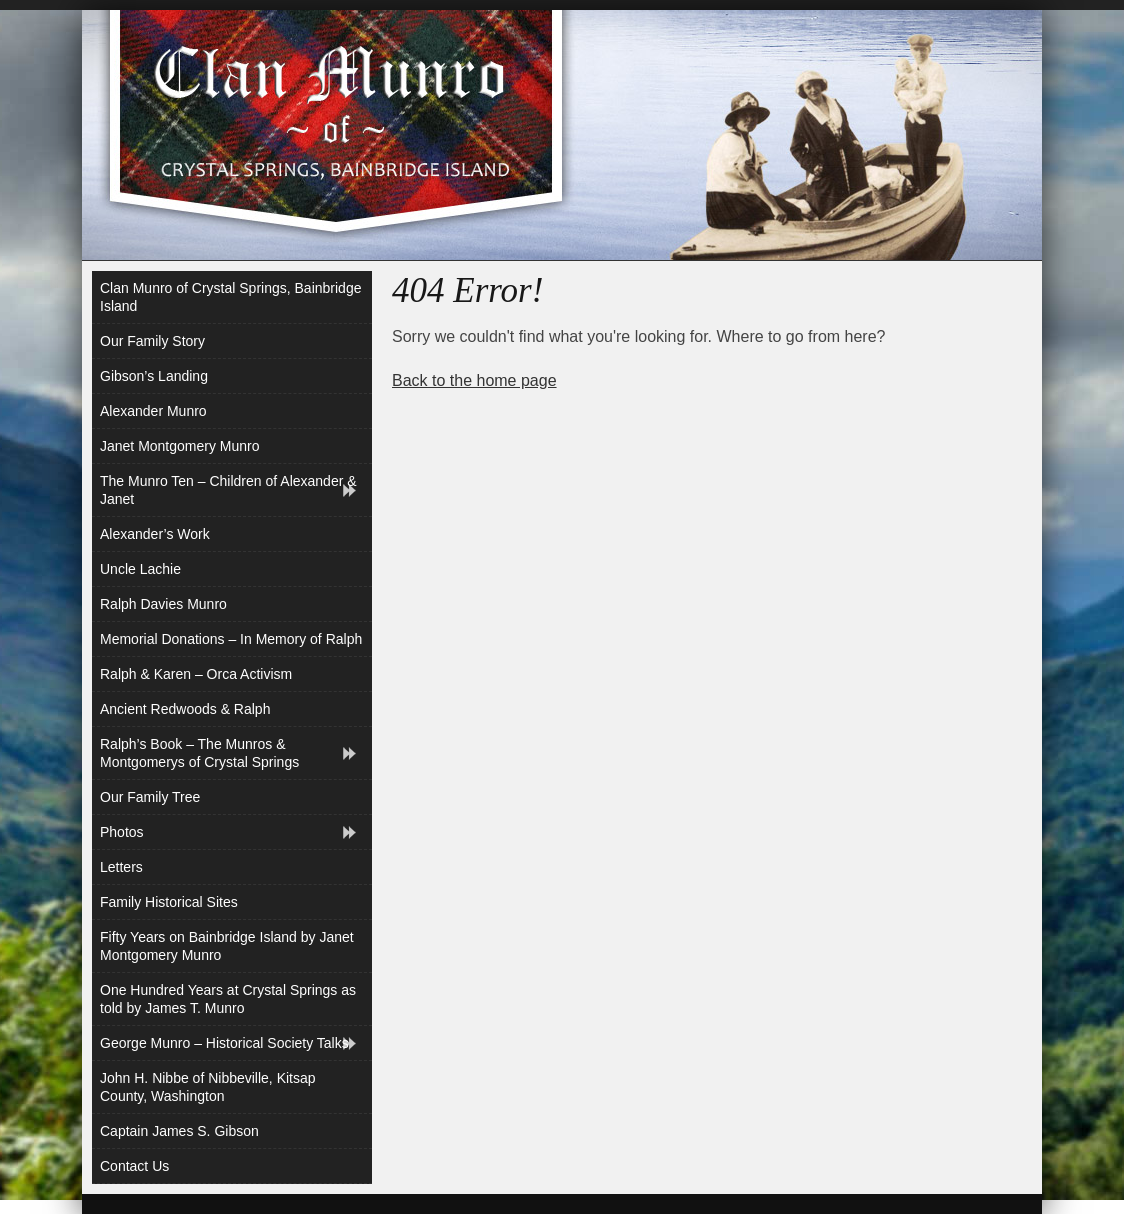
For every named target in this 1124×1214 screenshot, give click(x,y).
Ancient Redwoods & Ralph (185, 709)
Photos (122, 832)
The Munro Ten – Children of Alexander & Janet (228, 490)
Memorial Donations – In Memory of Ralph (231, 639)
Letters (121, 867)
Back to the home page (474, 380)
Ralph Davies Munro (163, 604)
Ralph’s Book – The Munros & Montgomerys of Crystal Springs (199, 753)
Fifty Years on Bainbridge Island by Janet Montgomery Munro (227, 946)
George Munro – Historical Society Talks (224, 1043)
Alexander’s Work (155, 534)
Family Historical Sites (169, 902)
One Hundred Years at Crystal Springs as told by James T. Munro (228, 999)
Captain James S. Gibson (179, 1131)
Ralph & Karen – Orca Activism (196, 674)
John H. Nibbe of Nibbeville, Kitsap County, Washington (208, 1087)
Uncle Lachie (140, 569)
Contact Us (134, 1166)
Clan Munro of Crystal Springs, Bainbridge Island (230, 297)
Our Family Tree (150, 797)
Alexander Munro (153, 411)
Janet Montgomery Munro (180, 446)
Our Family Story (152, 341)
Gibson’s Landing (154, 376)
